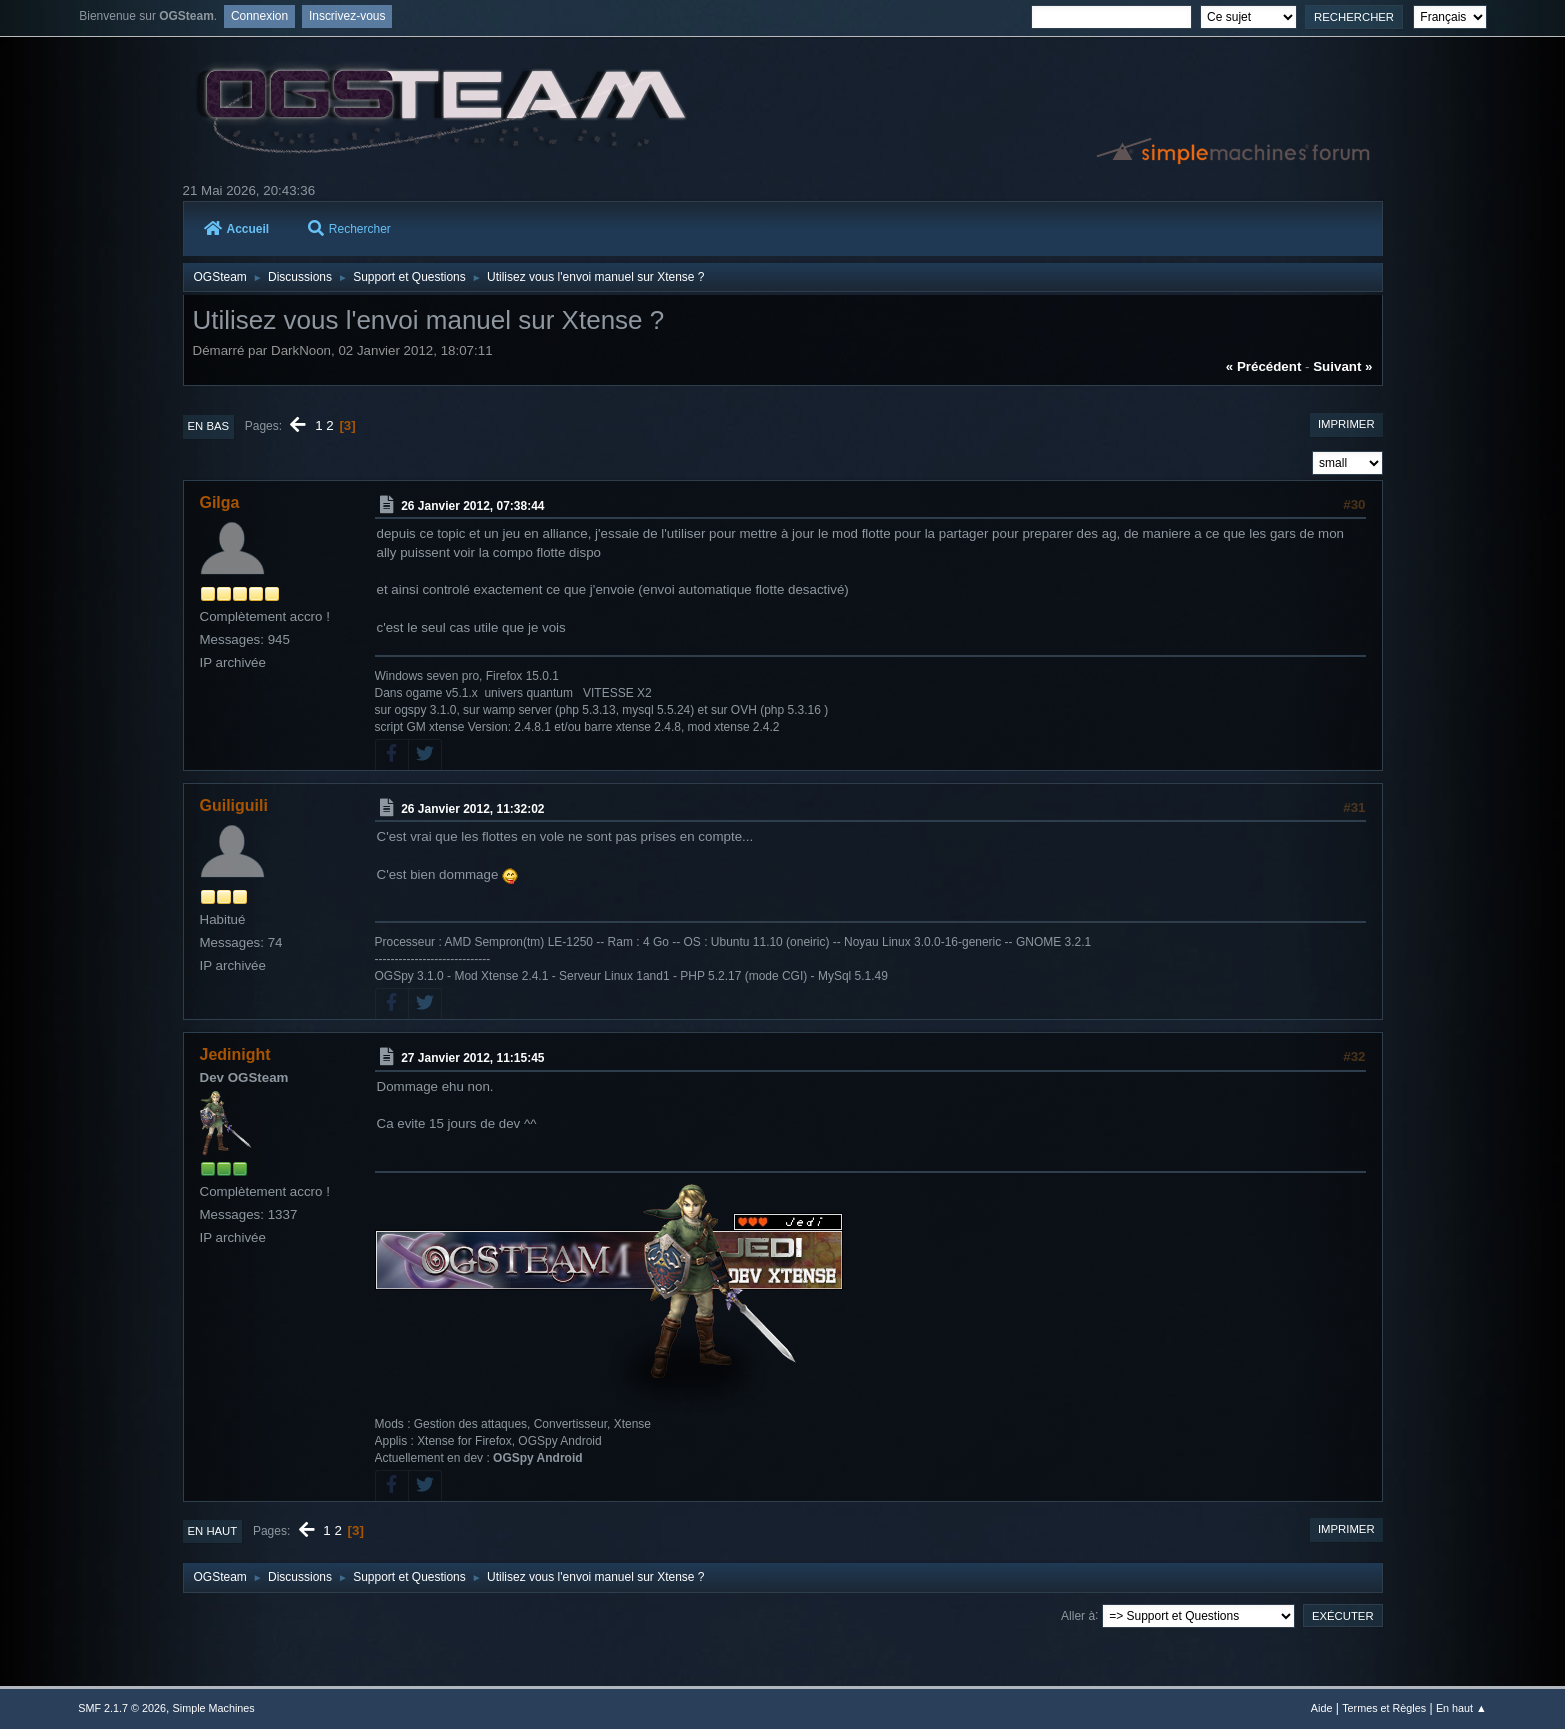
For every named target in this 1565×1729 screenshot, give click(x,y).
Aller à (1078, 1615)
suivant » (1342, 366)
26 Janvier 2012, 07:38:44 (472, 506)
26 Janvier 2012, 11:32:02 (472, 808)
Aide (1322, 1708)
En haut (213, 1531)
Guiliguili (234, 805)
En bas (209, 426)
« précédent (1264, 366)
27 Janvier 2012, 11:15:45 (472, 1058)
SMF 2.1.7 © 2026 (122, 1708)
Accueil (237, 229)
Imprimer (1346, 424)
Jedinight (235, 1054)
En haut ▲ (1461, 1708)
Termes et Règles (1384, 1708)
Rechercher (349, 229)
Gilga (220, 502)
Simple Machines (214, 1708)
